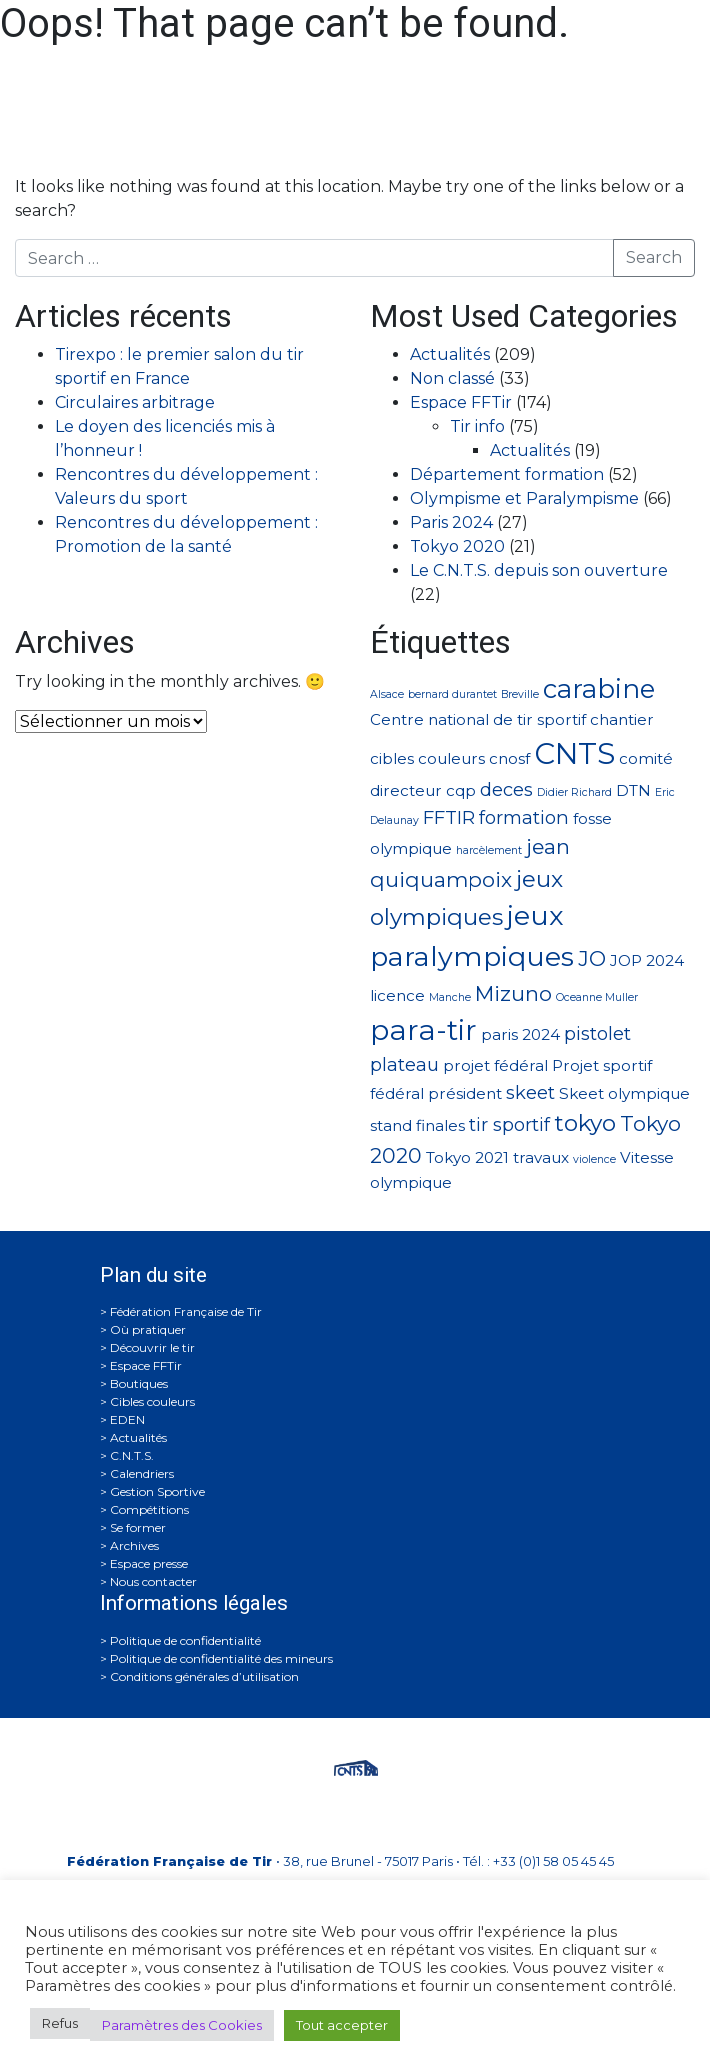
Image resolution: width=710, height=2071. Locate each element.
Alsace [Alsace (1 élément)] (387, 694)
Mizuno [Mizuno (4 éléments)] (513, 993)
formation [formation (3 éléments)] (524, 817)
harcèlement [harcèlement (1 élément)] (489, 850)
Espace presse (149, 1563)
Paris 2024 (451, 522)
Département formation (507, 474)
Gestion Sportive (157, 1491)
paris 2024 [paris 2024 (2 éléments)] (520, 1034)
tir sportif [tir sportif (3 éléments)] (509, 1124)
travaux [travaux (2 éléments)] (541, 1157)
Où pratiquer (148, 1329)
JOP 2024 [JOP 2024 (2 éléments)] (647, 960)
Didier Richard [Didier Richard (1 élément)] (574, 792)
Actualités (450, 354)
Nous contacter (153, 1581)
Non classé (452, 378)
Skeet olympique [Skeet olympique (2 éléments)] (624, 1093)
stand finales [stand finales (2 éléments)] (417, 1125)
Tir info (477, 426)
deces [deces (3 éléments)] (506, 789)
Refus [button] (60, 2023)
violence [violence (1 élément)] (594, 1159)
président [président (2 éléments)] (465, 1093)
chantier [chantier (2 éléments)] (622, 719)
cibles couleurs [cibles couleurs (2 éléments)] (427, 758)
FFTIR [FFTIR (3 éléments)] (449, 817)
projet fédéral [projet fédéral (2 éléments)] (495, 1065)
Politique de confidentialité (185, 1640)
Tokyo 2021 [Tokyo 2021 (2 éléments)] (467, 1157)
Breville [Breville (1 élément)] (520, 694)
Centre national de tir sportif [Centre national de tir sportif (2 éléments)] (478, 719)
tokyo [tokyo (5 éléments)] (585, 1123)
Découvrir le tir (152, 1347)
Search (654, 257)
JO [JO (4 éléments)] (592, 958)
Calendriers (142, 1473)
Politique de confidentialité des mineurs (221, 1658)
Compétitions (149, 1509)
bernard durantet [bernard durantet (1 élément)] (452, 694)
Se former (138, 1527)
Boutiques (139, 1383)
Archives (134, 1545)
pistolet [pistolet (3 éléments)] (597, 1033)
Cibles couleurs (152, 1401)
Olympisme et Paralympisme (524, 498)
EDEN (127, 1419)
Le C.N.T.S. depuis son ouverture (539, 570)
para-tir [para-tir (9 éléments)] (423, 1030)
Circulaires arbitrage (135, 402)
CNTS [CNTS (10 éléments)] (574, 753)
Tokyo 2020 (457, 546)
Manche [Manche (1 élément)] (450, 997)
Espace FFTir (461, 402)
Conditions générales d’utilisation (204, 1676)
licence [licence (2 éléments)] (397, 995)
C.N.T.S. (132, 1455)
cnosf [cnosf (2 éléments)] (509, 758)
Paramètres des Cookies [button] (182, 2025)
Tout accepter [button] (342, 2025)
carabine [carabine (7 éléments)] (599, 688)
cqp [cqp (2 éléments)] (461, 790)
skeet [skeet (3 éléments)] (530, 1092)
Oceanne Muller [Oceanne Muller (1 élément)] (597, 997)
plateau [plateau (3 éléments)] (404, 1064)
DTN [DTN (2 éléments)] (633, 790)
